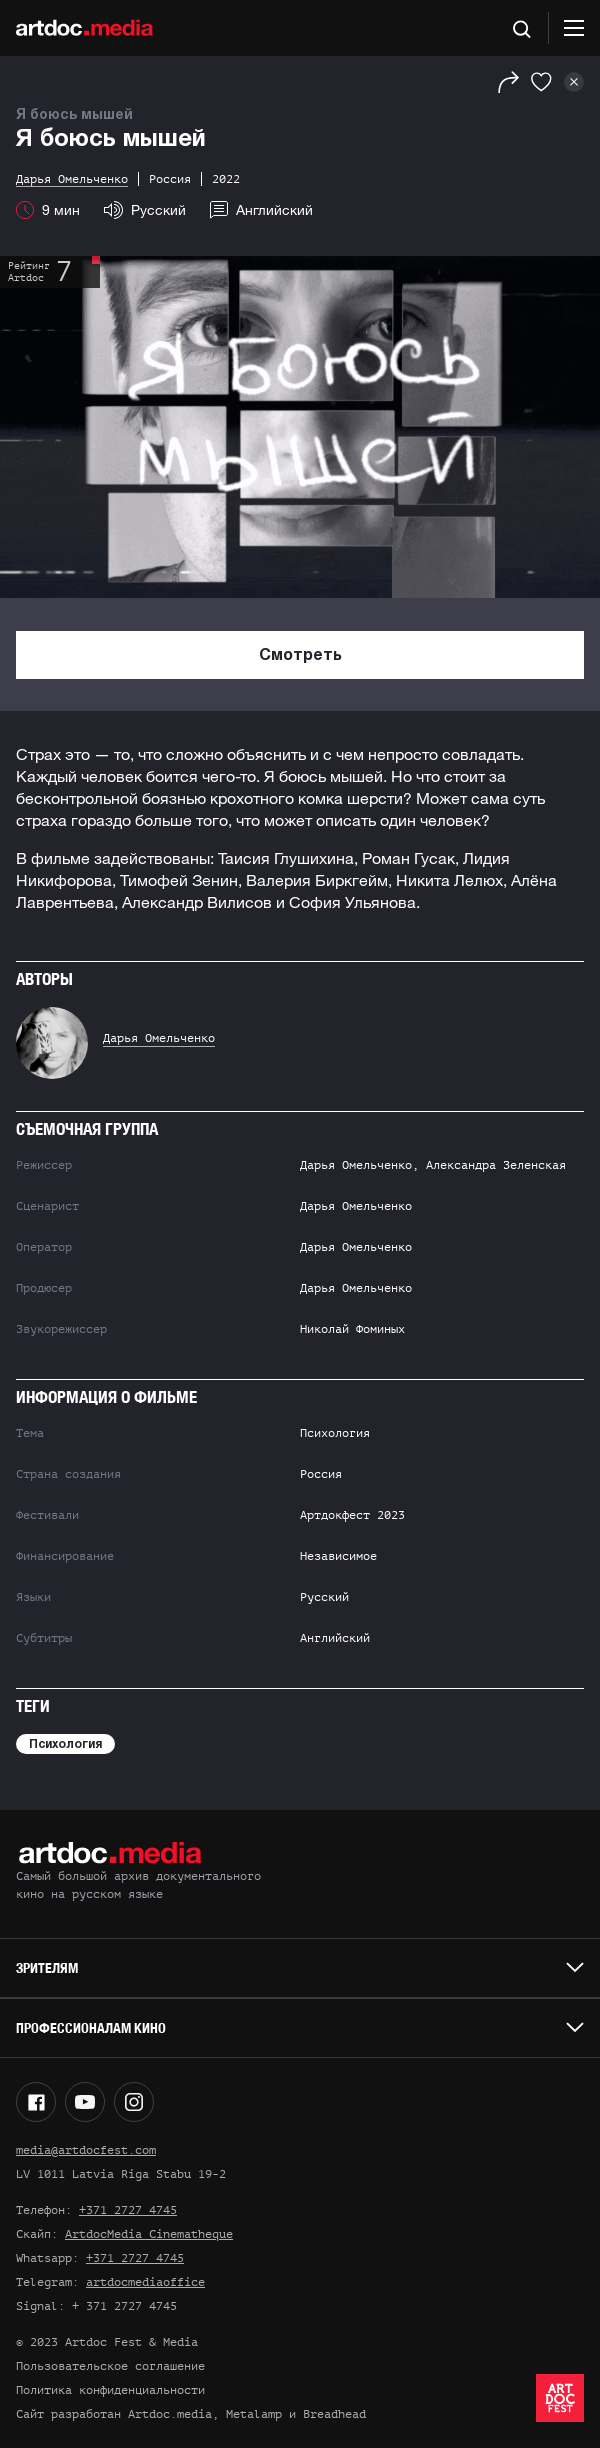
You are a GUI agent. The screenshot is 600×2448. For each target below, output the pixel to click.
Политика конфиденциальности (110, 2390)
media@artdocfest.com (86, 2150)
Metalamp (254, 2414)
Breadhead (334, 2414)
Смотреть (300, 656)
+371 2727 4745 (128, 2210)
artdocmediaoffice (145, 2282)
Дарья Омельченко (159, 1038)
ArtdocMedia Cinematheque (149, 2234)
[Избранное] (541, 82)
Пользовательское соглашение (110, 2366)
